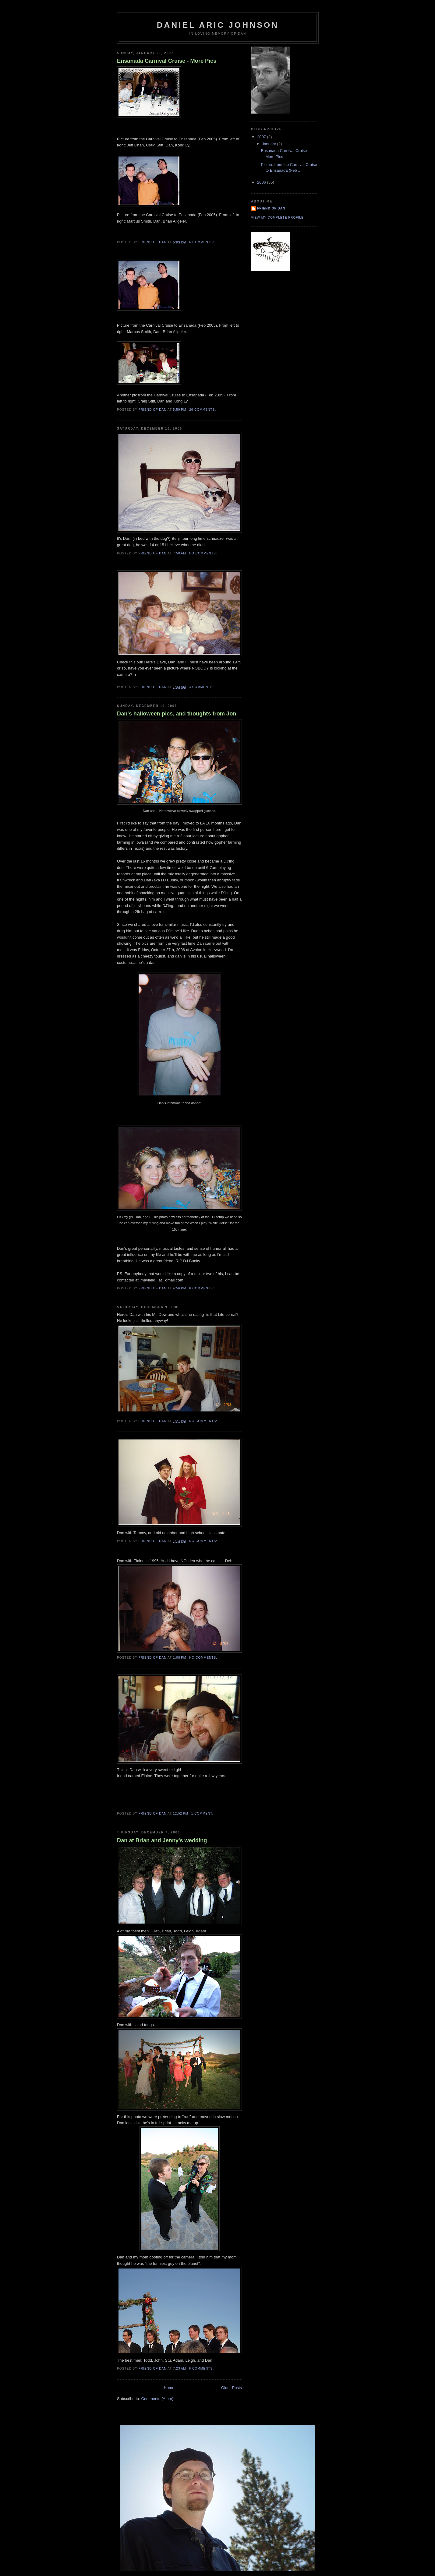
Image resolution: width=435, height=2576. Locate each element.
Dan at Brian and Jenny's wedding (162, 1840)
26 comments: (203, 409)
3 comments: (202, 687)
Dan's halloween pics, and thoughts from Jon (176, 714)
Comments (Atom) (157, 2398)
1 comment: (202, 1813)
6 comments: (202, 242)
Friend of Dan (271, 208)
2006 (262, 182)
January (269, 144)
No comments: (203, 553)
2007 (262, 137)
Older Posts (231, 2387)
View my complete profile (277, 217)
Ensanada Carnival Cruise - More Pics (167, 61)
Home (169, 2387)
